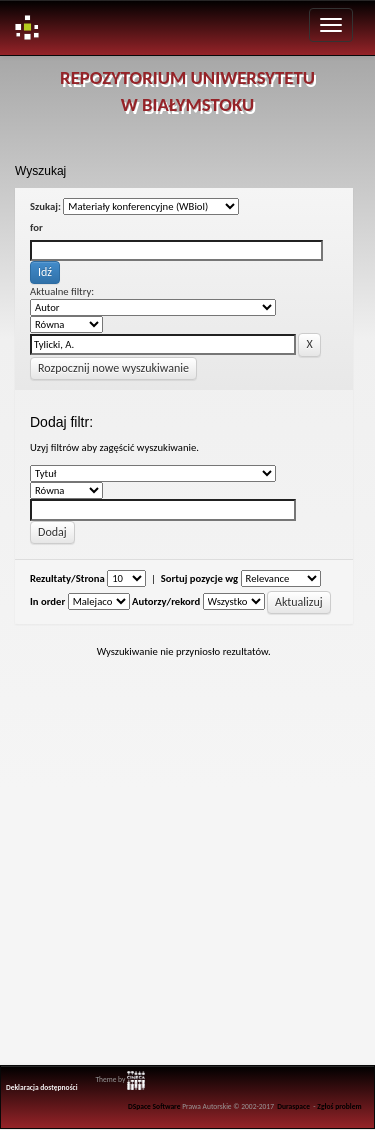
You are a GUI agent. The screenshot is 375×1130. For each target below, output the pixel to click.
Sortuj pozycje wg (199, 578)
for (36, 227)
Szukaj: (45, 206)
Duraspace (293, 1106)
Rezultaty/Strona (67, 578)
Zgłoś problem (339, 1106)
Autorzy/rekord (166, 601)
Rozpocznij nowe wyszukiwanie (113, 368)
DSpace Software (154, 1106)
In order (47, 601)
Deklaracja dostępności (42, 1087)
